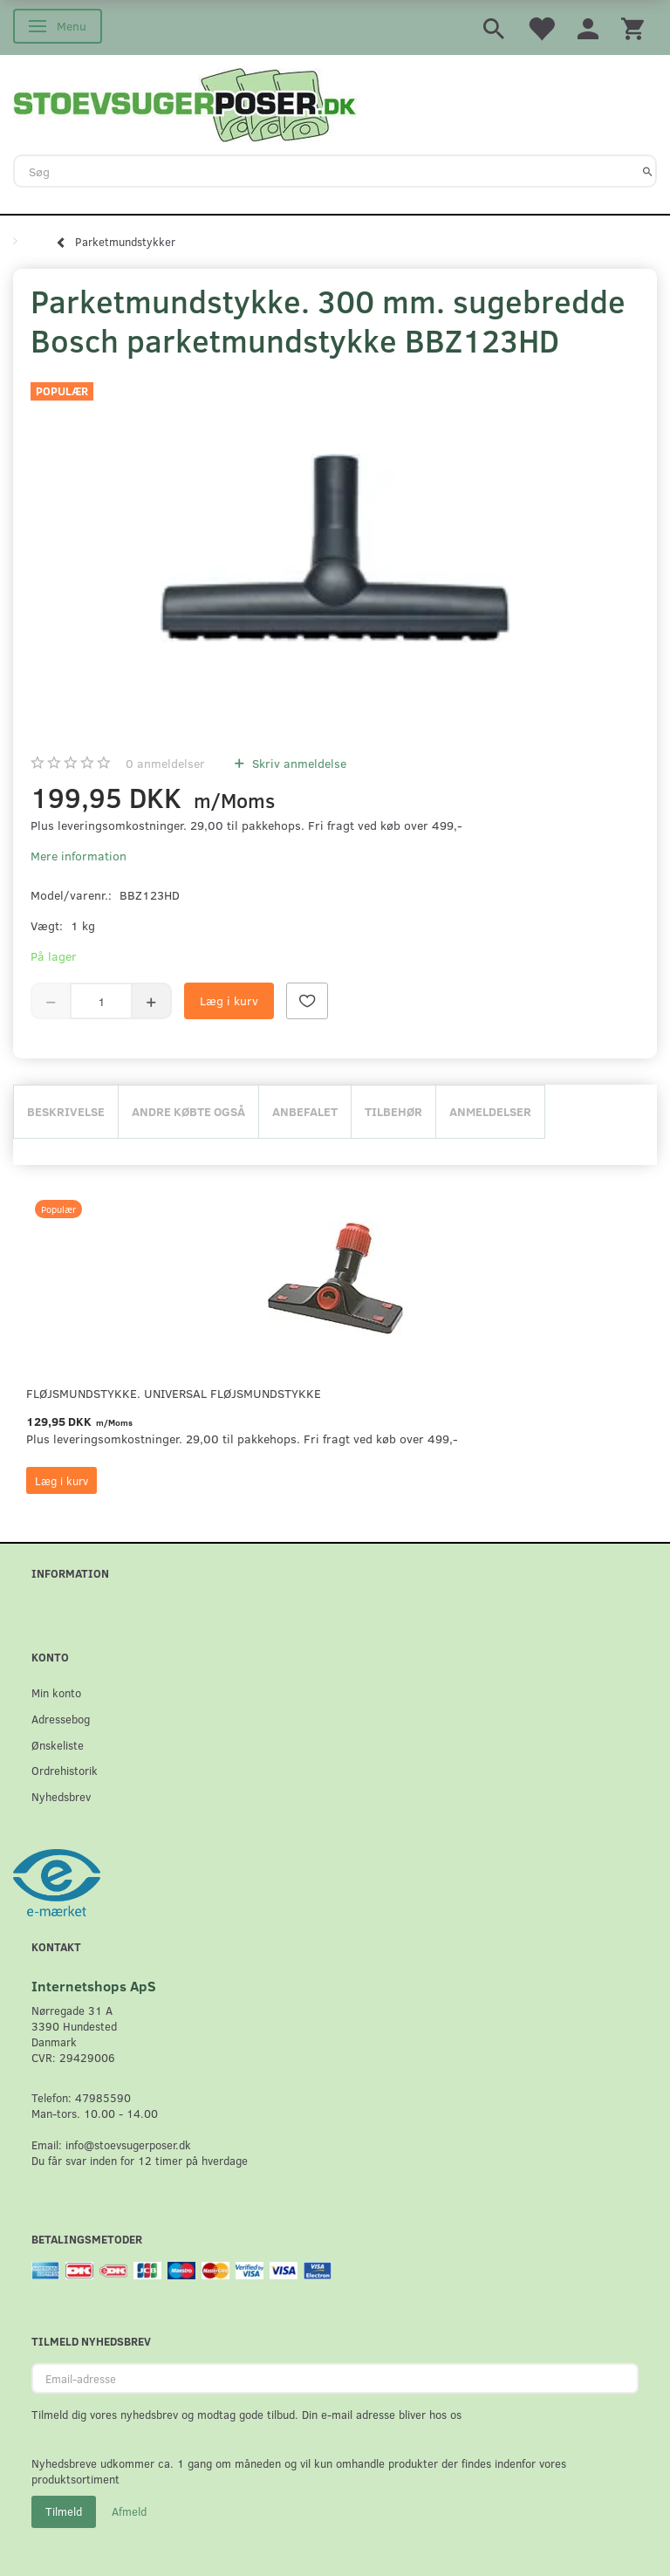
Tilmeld (63, 2511)
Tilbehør (393, 1111)
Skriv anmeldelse (297, 763)
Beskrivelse (66, 1111)
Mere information (78, 855)
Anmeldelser (490, 1111)
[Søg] (648, 171)
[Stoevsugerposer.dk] (185, 103)
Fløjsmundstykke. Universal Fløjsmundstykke (173, 1393)
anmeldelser (165, 763)
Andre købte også (188, 1111)
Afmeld (129, 2511)
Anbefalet (305, 1111)
